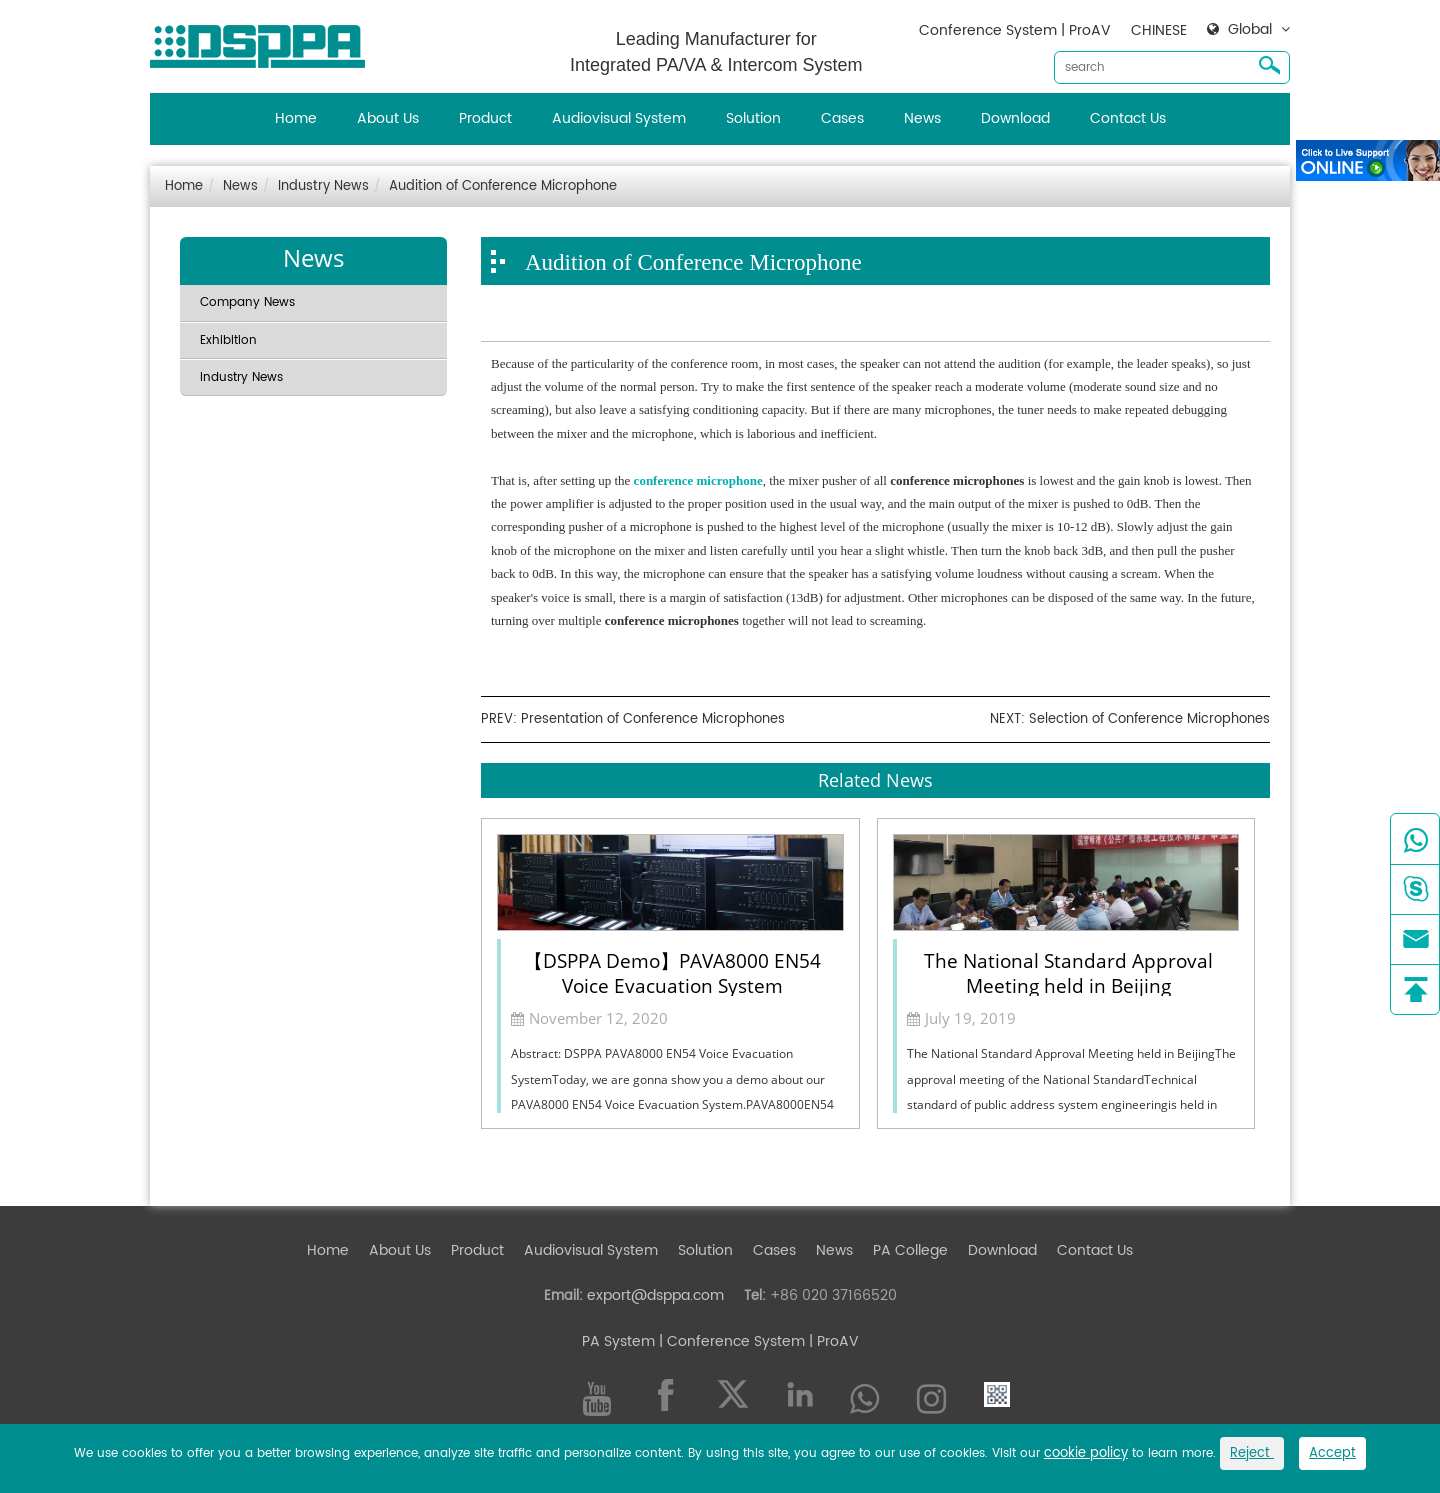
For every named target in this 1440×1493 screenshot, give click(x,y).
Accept (1332, 1453)
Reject (1252, 1453)
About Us (388, 118)
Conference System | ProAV (1015, 30)
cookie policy (1086, 1453)
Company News (247, 302)
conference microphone (698, 480)
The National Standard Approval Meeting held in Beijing (1068, 972)
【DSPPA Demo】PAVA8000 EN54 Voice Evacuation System (672, 972)
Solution (753, 118)
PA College (910, 1250)
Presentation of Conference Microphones (653, 719)
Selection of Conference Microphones (1149, 719)
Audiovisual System (619, 118)
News (922, 118)
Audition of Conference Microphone (503, 186)
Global (1250, 30)
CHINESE (1159, 30)
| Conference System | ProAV (757, 1341)
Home (296, 118)
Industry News (323, 186)
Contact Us (1128, 118)
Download (1015, 118)
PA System (618, 1341)
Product (485, 118)
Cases (842, 118)
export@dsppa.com (655, 1295)
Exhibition (228, 340)
